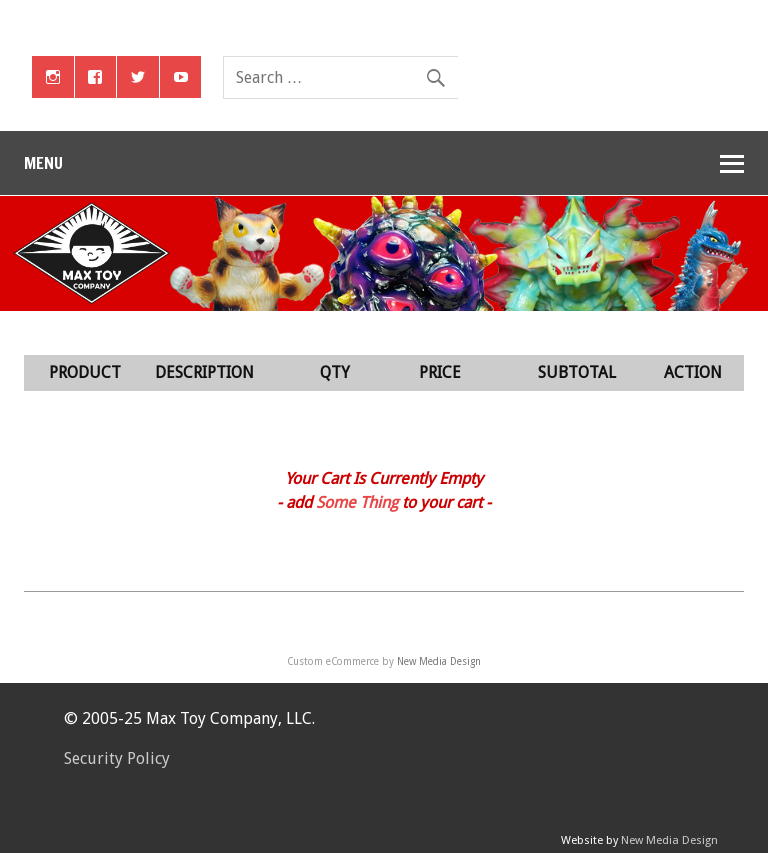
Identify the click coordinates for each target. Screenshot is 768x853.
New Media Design (439, 661)
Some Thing (357, 502)
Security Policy (117, 758)
